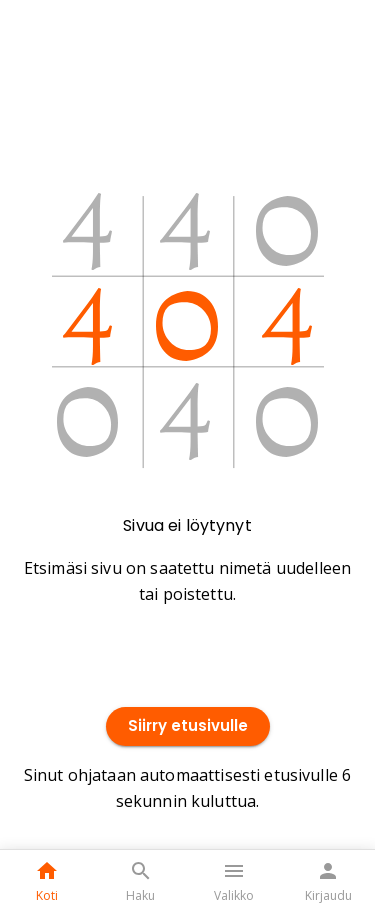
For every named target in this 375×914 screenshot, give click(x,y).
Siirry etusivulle (188, 726)
